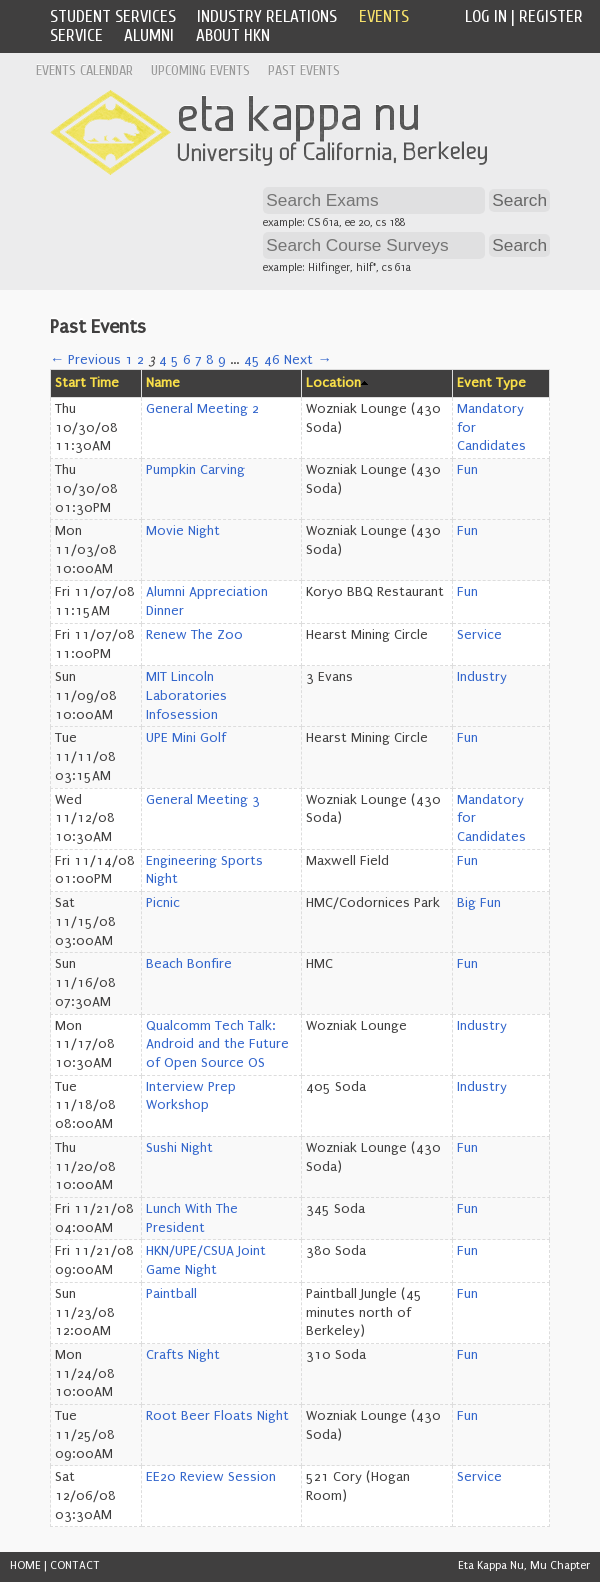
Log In (486, 16)
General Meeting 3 (203, 800)
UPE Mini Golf (186, 738)
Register (551, 16)
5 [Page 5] (175, 360)
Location (333, 383)
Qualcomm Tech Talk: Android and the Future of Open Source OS (217, 1044)
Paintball (171, 1294)
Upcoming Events (200, 70)
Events (384, 16)
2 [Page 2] (140, 360)
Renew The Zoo (194, 635)
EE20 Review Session (211, 1477)
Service (76, 35)
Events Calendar (84, 70)
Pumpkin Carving (195, 470)
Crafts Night (183, 1355)
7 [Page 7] (198, 360)
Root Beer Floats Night (217, 1416)
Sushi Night (179, 1148)
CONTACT (75, 1565)
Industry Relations (267, 16)
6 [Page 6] (187, 360)
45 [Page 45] (252, 360)
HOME (25, 1565)
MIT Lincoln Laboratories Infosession (186, 695)
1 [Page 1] (129, 360)
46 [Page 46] (272, 360)
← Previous (85, 360)
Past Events (304, 70)
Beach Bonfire (189, 964)
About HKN (233, 35)
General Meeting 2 (202, 409)
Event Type (491, 383)
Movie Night (183, 531)
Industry (482, 677)
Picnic (163, 903)
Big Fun (479, 903)
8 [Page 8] (210, 360)
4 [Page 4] (163, 360)
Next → (307, 360)
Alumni (149, 35)
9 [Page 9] (222, 360)
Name (163, 383)
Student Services (113, 16)
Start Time (87, 383)
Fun (467, 470)
